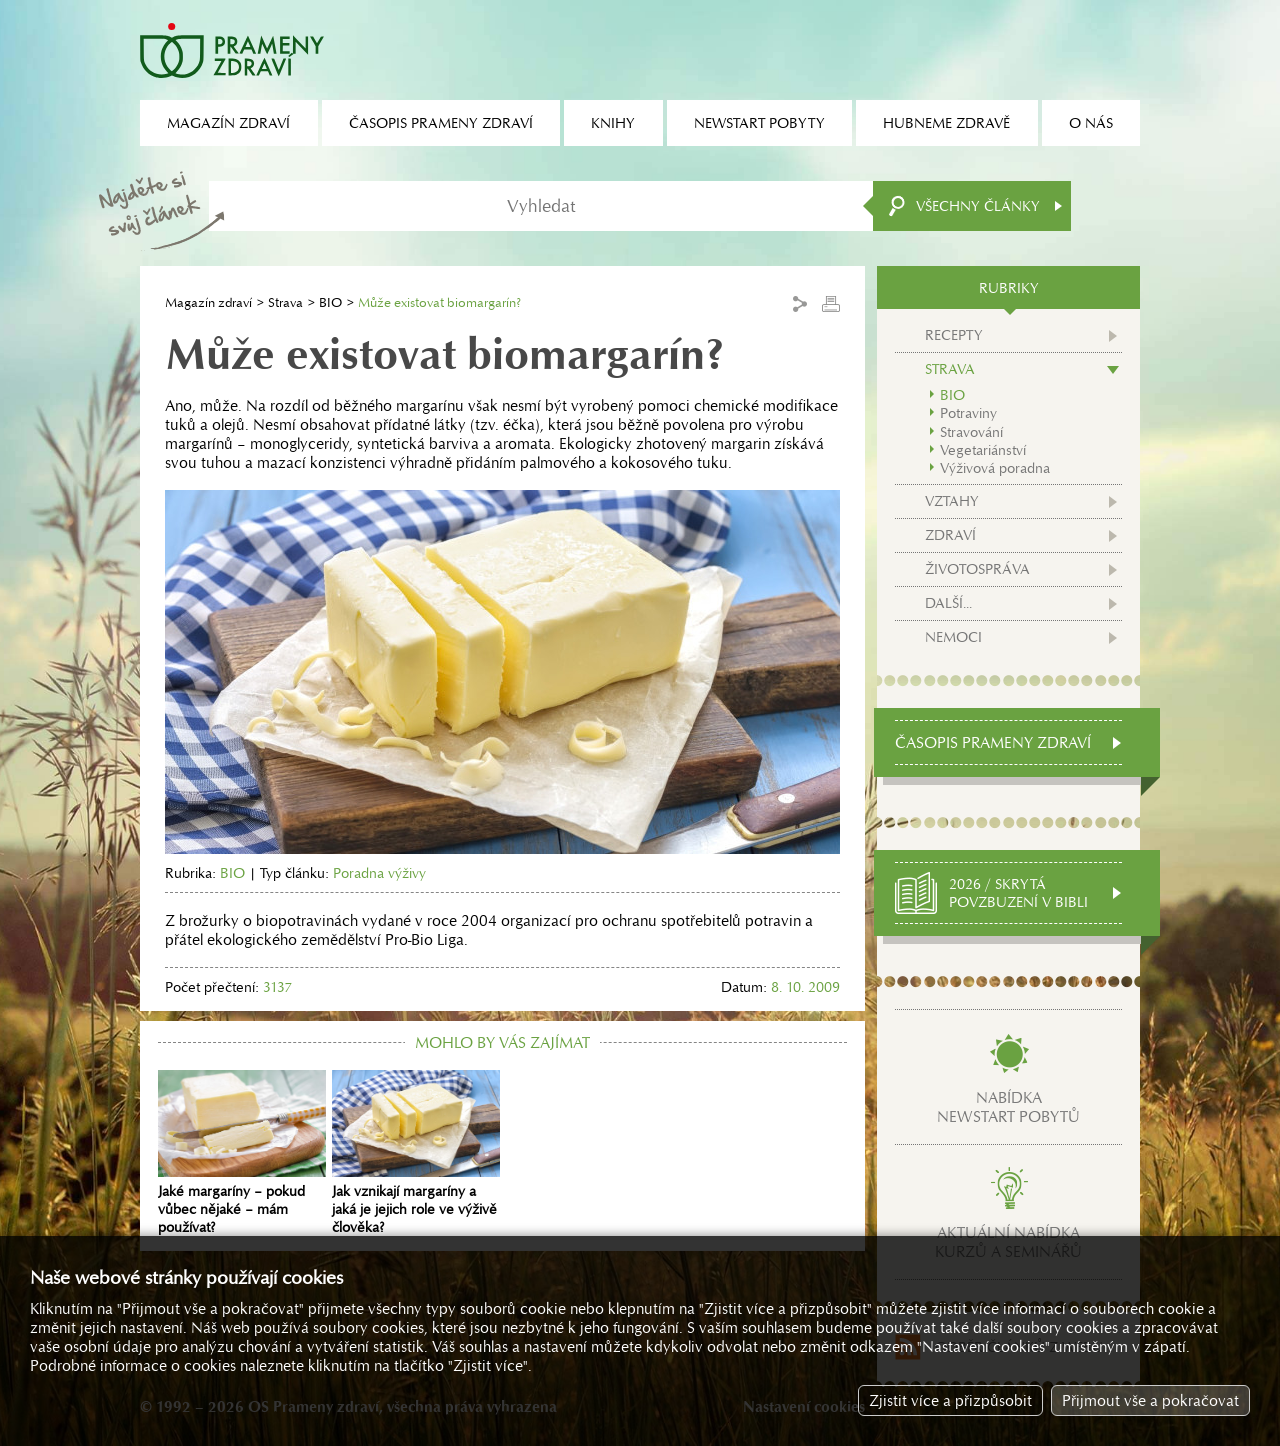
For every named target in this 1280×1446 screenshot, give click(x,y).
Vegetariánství (983, 450)
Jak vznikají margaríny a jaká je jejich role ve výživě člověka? (416, 1153)
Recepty (954, 335)
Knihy (613, 123)
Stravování (971, 432)
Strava (285, 302)
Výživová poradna (995, 468)
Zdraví (950, 535)
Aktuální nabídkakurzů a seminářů (1008, 1242)
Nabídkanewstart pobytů (1008, 1107)
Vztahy (952, 501)
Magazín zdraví (208, 302)
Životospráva (977, 569)
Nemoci (953, 637)
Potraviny (968, 413)
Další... (948, 603)
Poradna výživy (379, 873)
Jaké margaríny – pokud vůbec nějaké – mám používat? (242, 1153)
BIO (330, 302)
